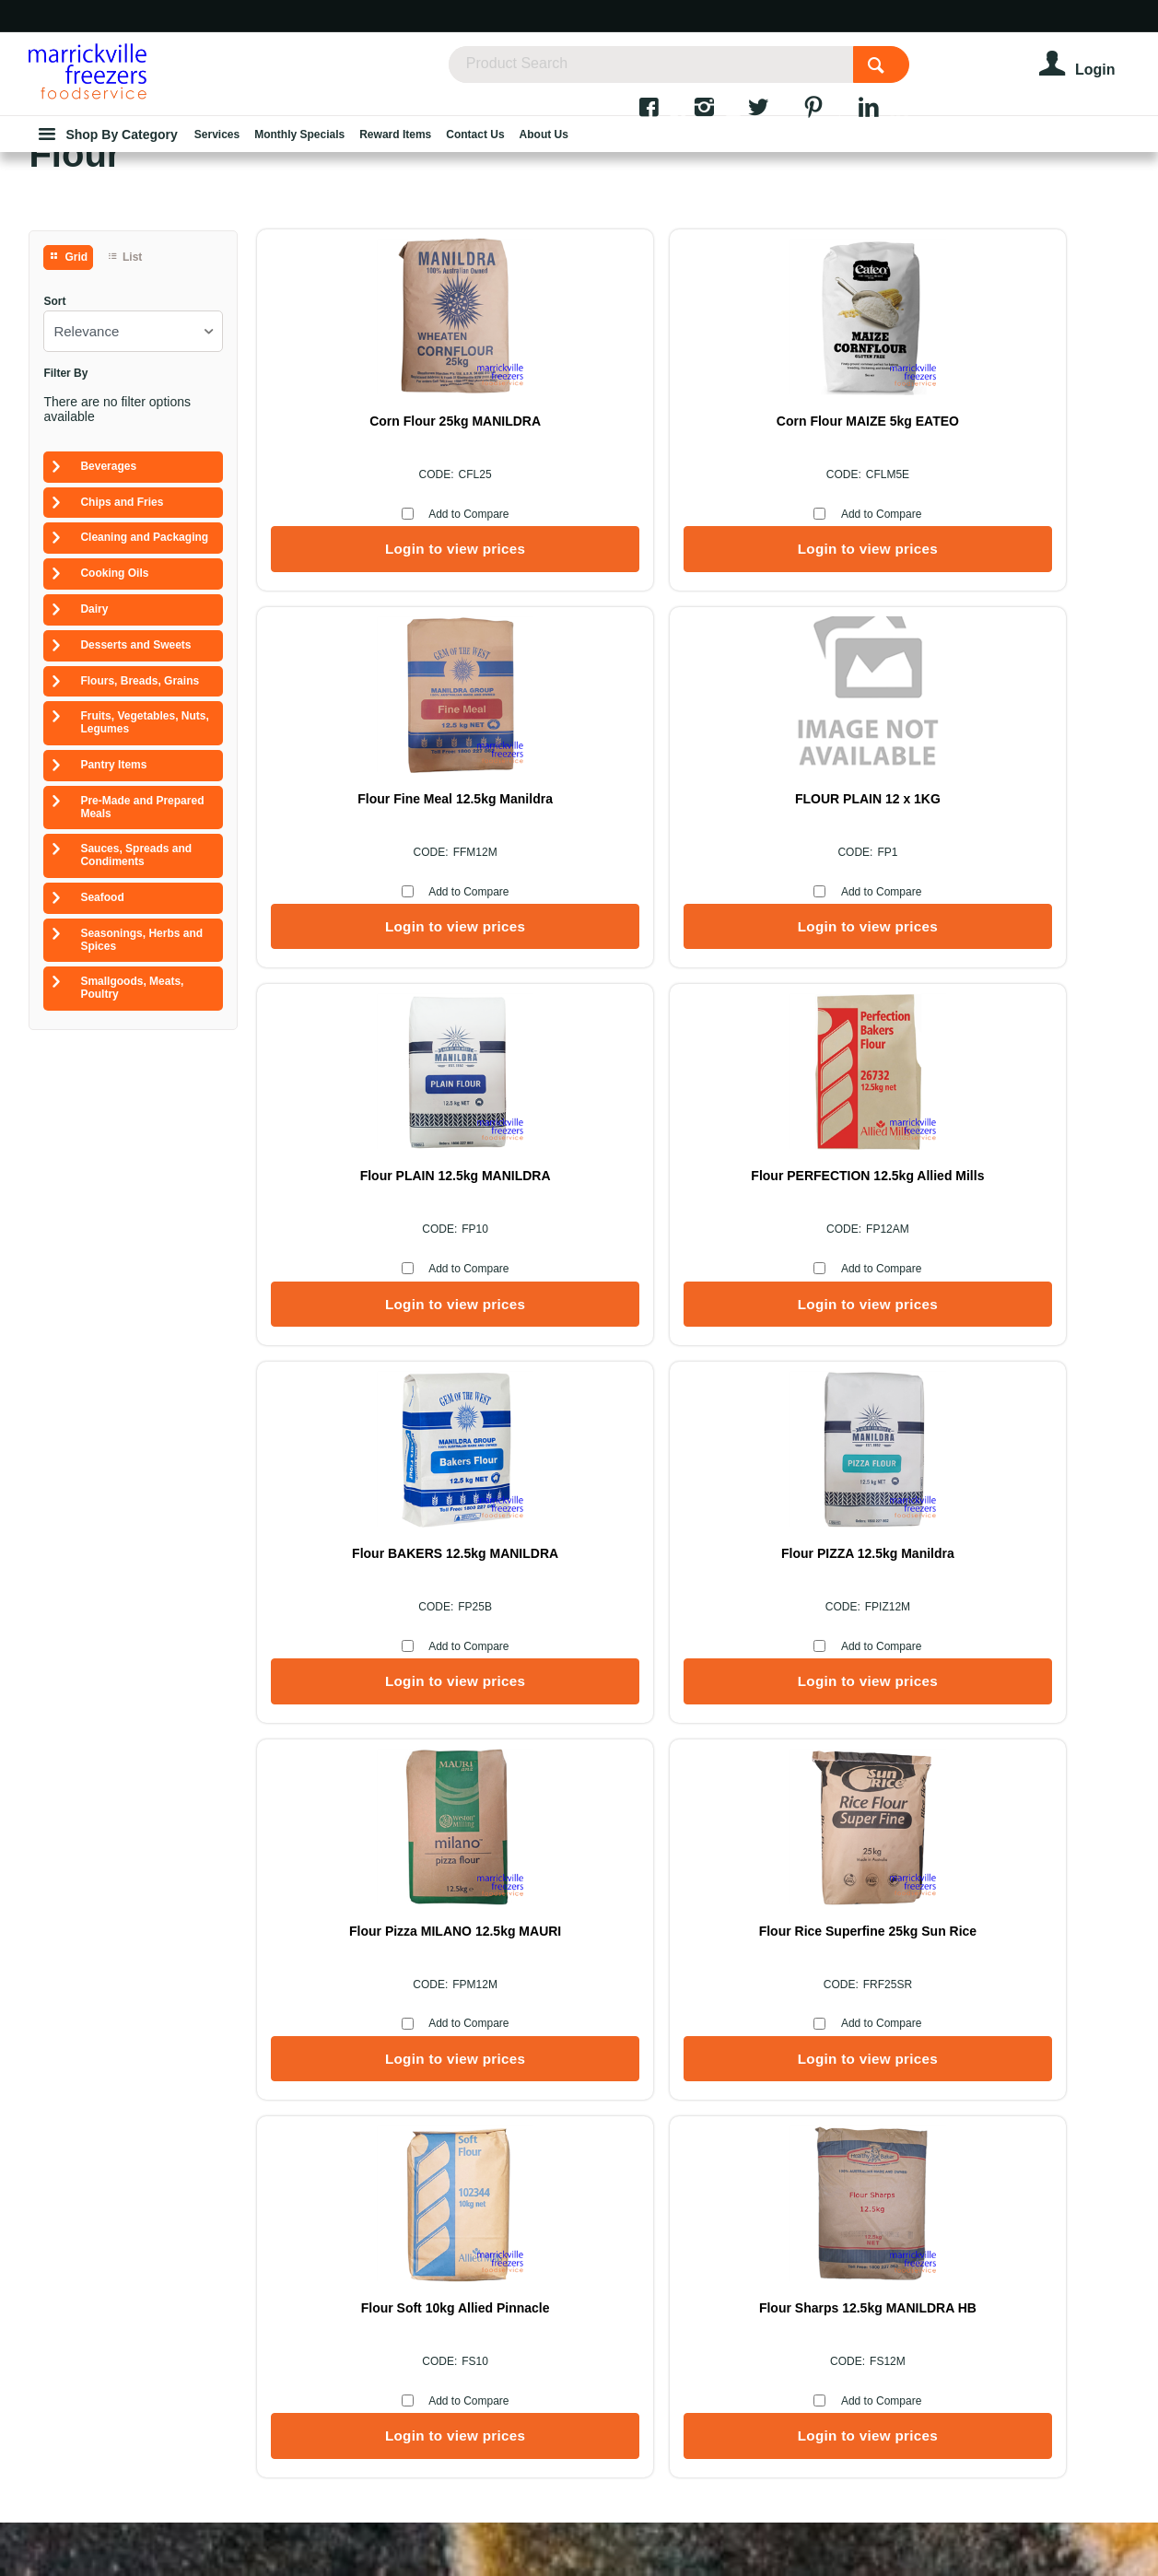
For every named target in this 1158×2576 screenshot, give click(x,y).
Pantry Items (113, 884)
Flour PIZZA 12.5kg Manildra (661, 1297)
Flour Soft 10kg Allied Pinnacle (661, 1676)
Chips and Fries (121, 621)
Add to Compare (400, 633)
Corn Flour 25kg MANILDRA (387, 540)
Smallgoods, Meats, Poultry (131, 1107)
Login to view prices (386, 668)
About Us (479, 2081)
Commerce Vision (563, 2513)
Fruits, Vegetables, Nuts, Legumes (144, 842)
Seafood (101, 1017)
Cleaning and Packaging (144, 656)
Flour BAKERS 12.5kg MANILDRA (386, 1297)
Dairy (94, 728)
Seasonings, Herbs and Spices (141, 1059)
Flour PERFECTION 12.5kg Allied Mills (936, 919)
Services (678, 2081)
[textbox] (693, 73)
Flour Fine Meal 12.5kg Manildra (937, 540)
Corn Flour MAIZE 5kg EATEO (661, 540)
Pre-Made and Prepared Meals (142, 927)
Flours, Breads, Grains (139, 800)
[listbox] (133, 451)
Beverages (108, 586)
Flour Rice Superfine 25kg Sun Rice (386, 1676)
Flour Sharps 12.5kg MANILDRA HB (937, 1676)
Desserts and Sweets (135, 764)
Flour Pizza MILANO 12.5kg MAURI (936, 1297)
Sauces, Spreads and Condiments (136, 975)
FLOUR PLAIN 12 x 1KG (387, 919)
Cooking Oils (114, 692)
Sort (54, 421)
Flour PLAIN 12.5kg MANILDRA (662, 919)
